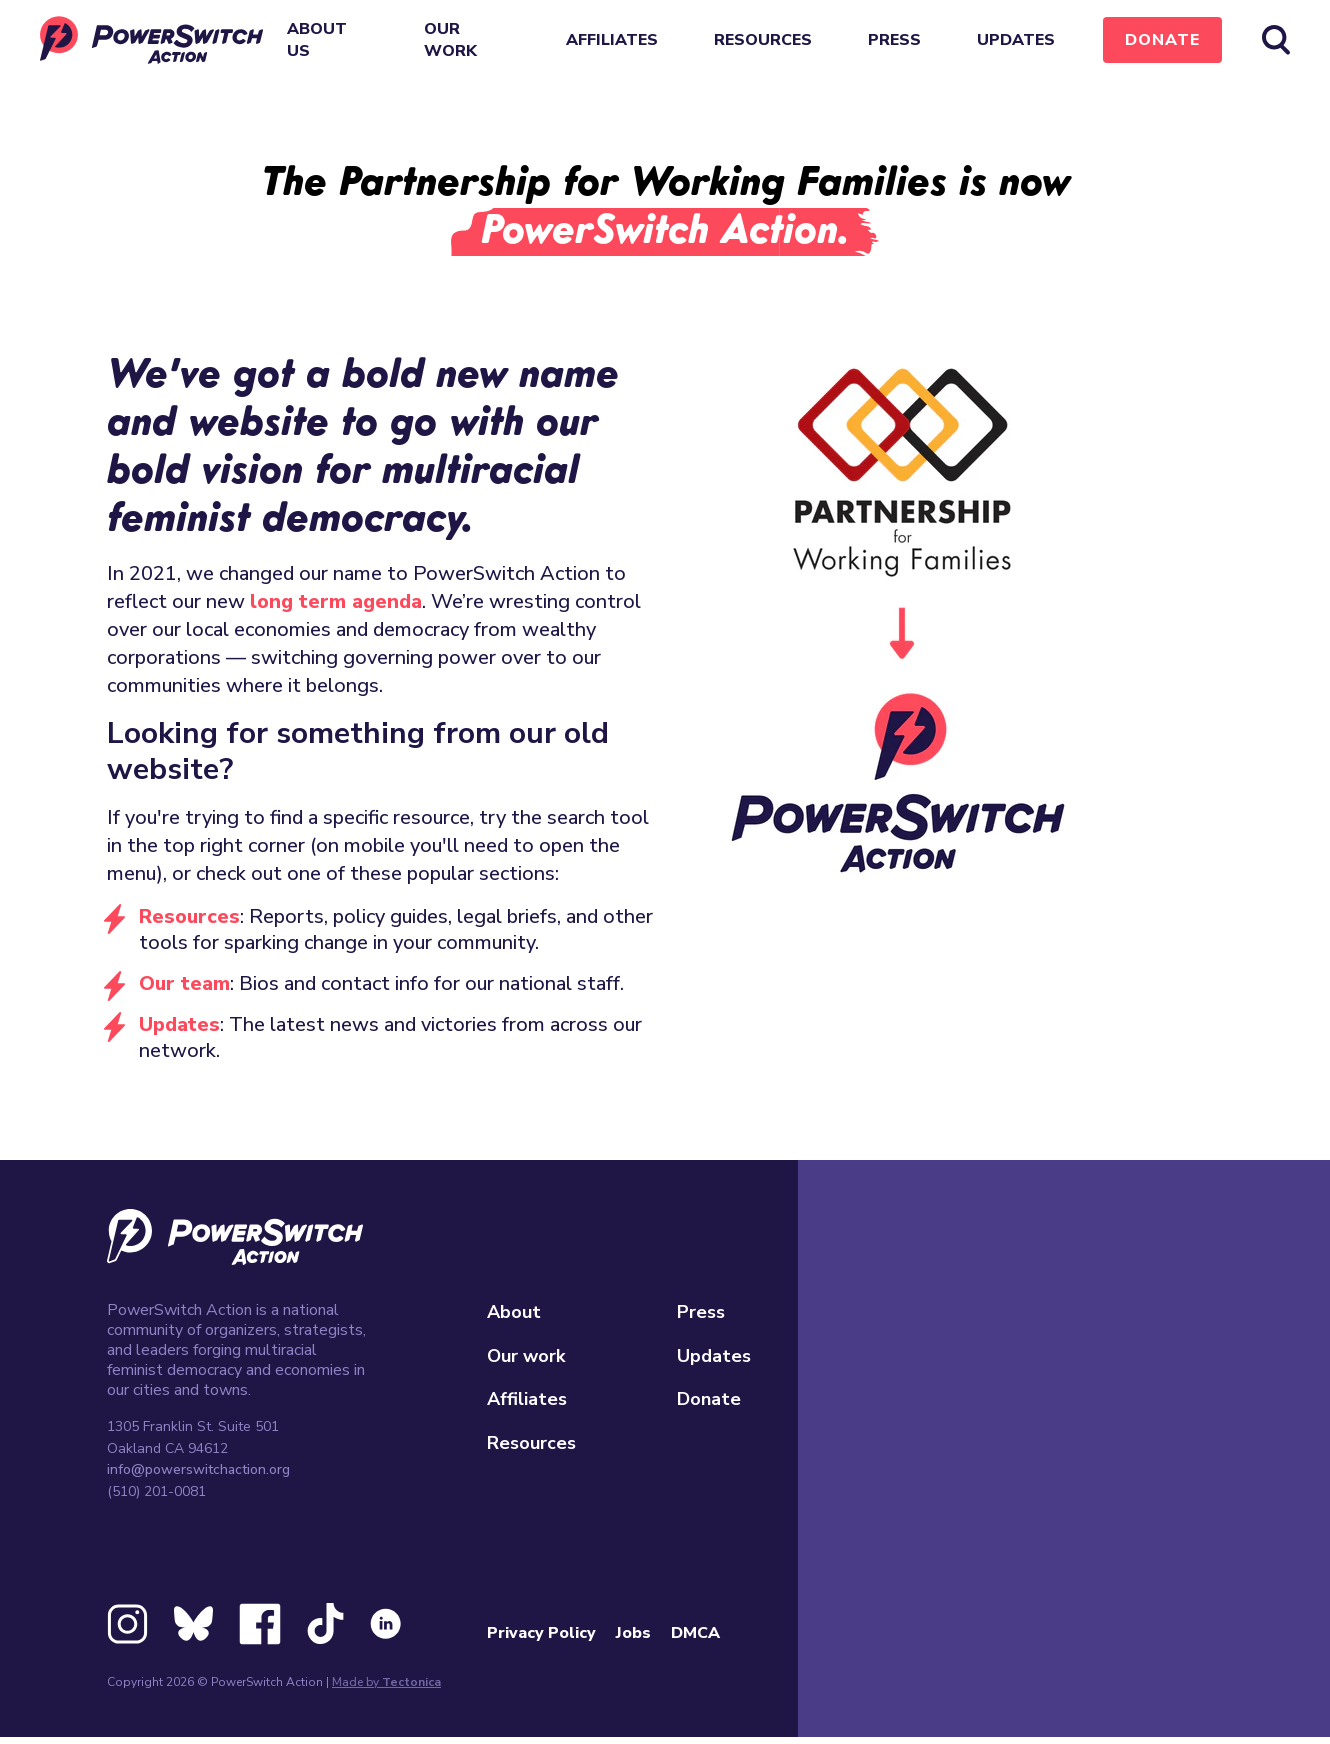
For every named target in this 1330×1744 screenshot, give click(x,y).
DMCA (695, 1633)
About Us (317, 40)
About (514, 1312)
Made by (386, 1682)
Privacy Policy (541, 1633)
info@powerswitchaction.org (198, 1469)
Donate (1162, 40)
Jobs (633, 1633)
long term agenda (336, 601)
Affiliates (612, 40)
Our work (450, 40)
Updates (1016, 40)
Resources (763, 40)
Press (894, 40)
